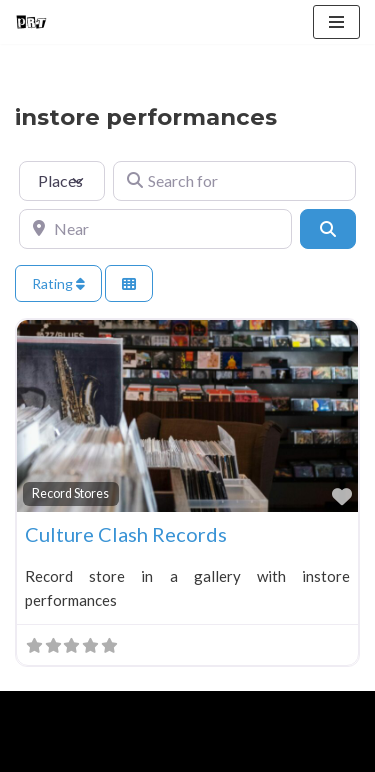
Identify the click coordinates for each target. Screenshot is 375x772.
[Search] (328, 229)
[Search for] (234, 181)
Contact (242, 752)
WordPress (181, 711)
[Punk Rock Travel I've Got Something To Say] (31, 22)
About (106, 752)
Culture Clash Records (126, 534)
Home (38, 752)
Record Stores (70, 493)
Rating (58, 283)
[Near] (155, 229)
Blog (171, 752)
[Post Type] (62, 181)
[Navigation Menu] (336, 22)
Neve (32, 711)
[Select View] (129, 283)
